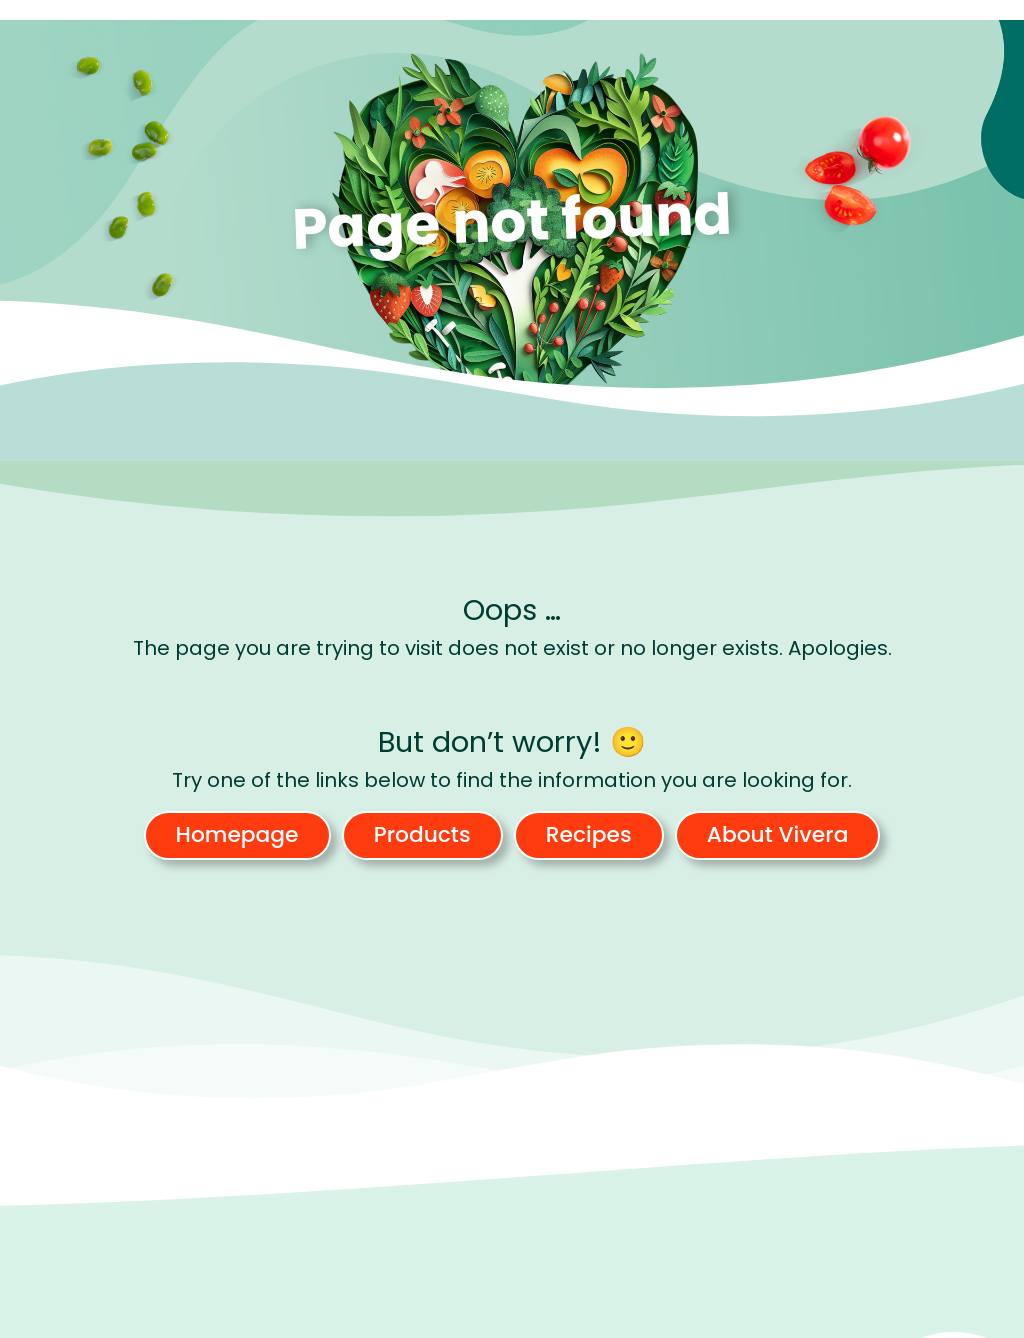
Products (422, 834)
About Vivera (778, 834)
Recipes (589, 834)
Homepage (237, 834)
